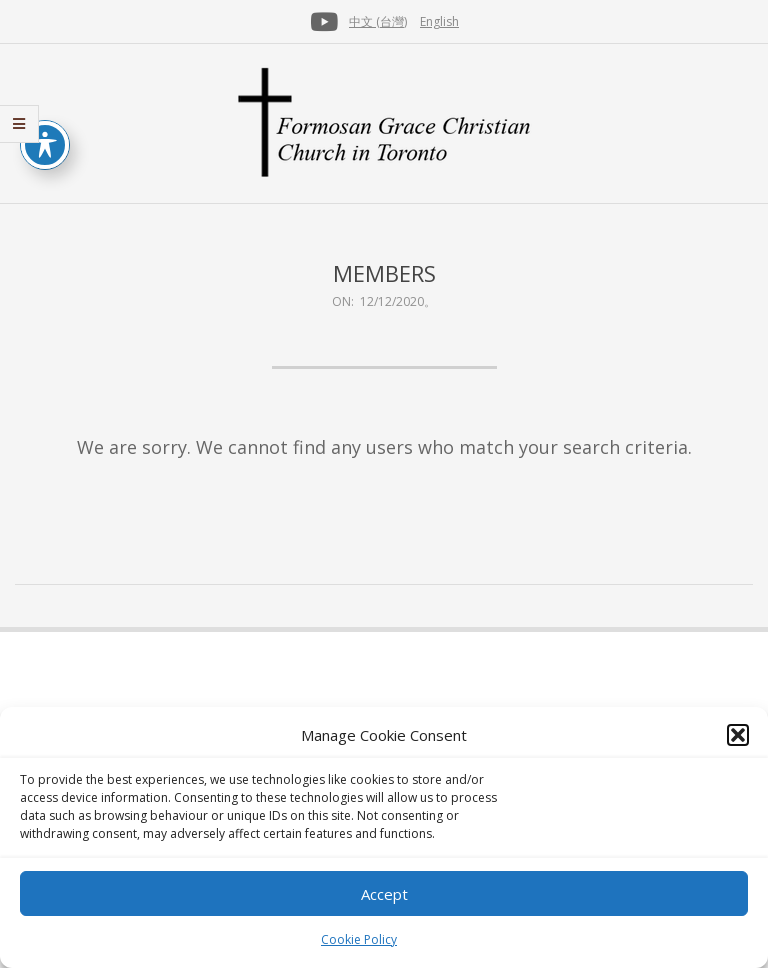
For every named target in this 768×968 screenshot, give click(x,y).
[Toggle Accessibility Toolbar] (45, 145)
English (439, 21)
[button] (738, 735)
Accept (384, 894)
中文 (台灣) (378, 21)
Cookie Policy (359, 939)
